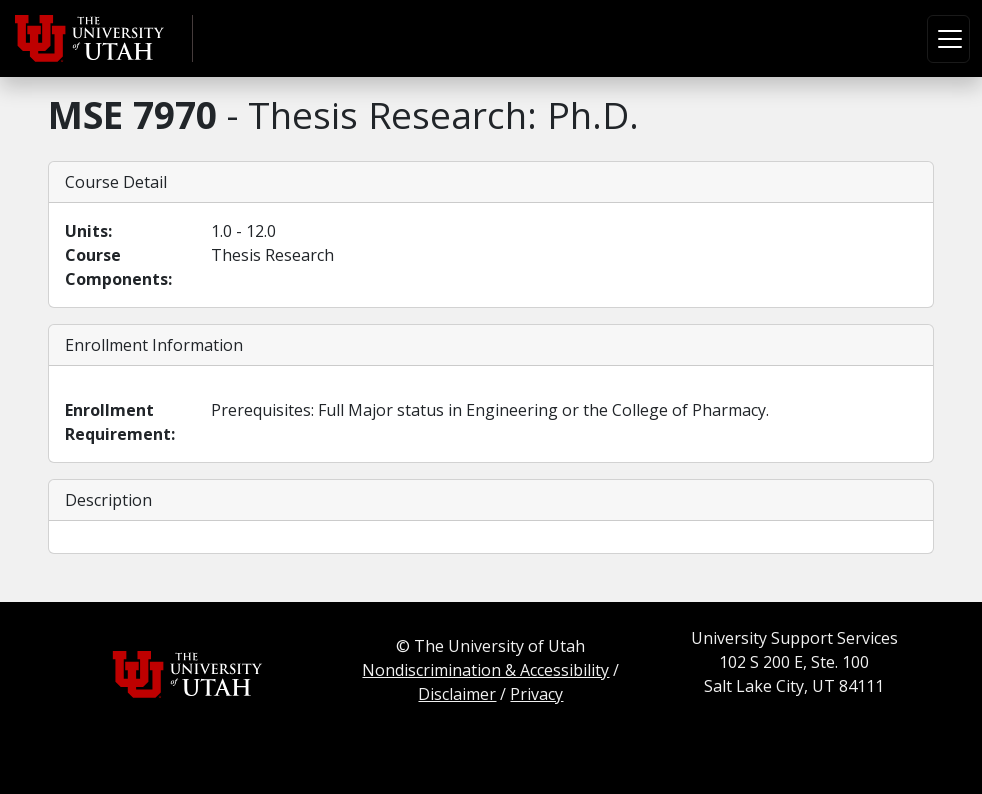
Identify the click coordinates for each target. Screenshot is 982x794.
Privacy (536, 694)
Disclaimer (457, 694)
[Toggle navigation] (948, 39)
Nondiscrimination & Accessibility (485, 670)
